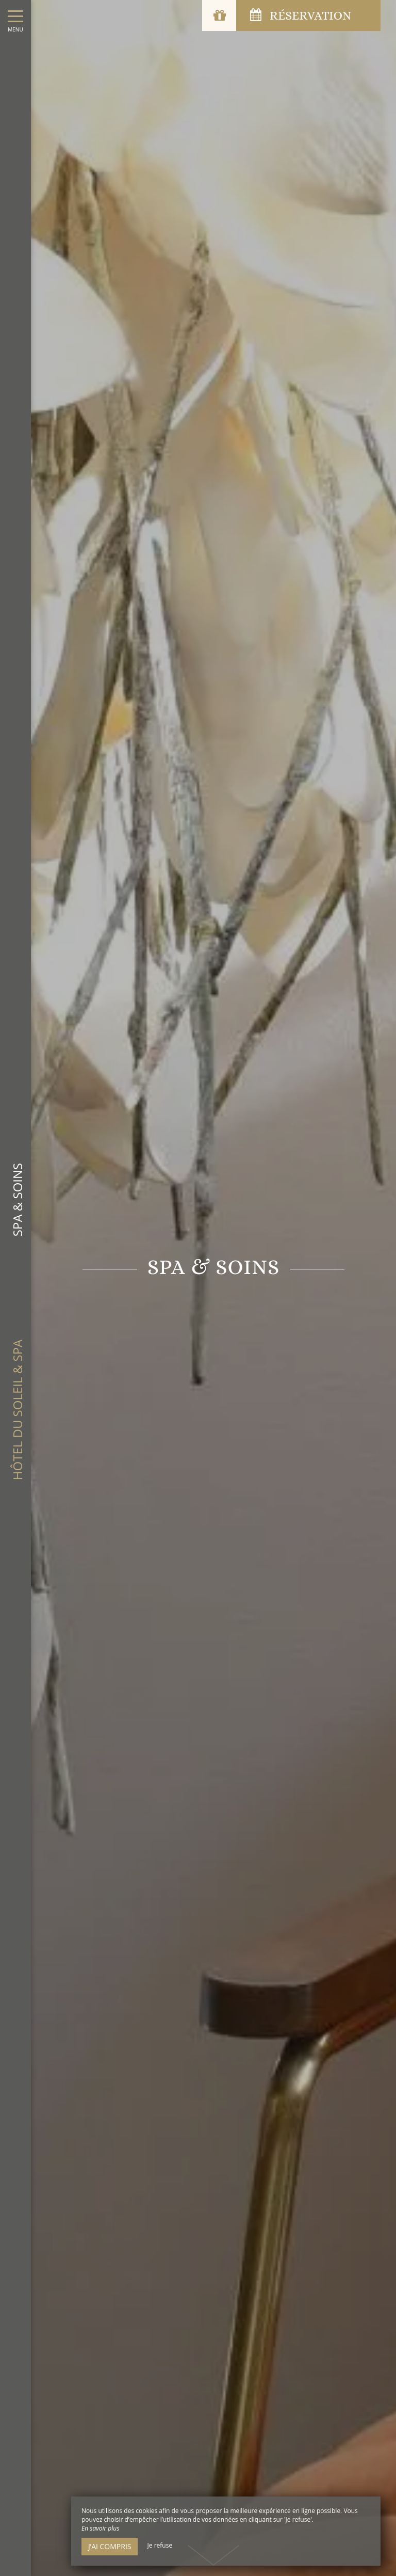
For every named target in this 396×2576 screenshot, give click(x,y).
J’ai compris (109, 2546)
